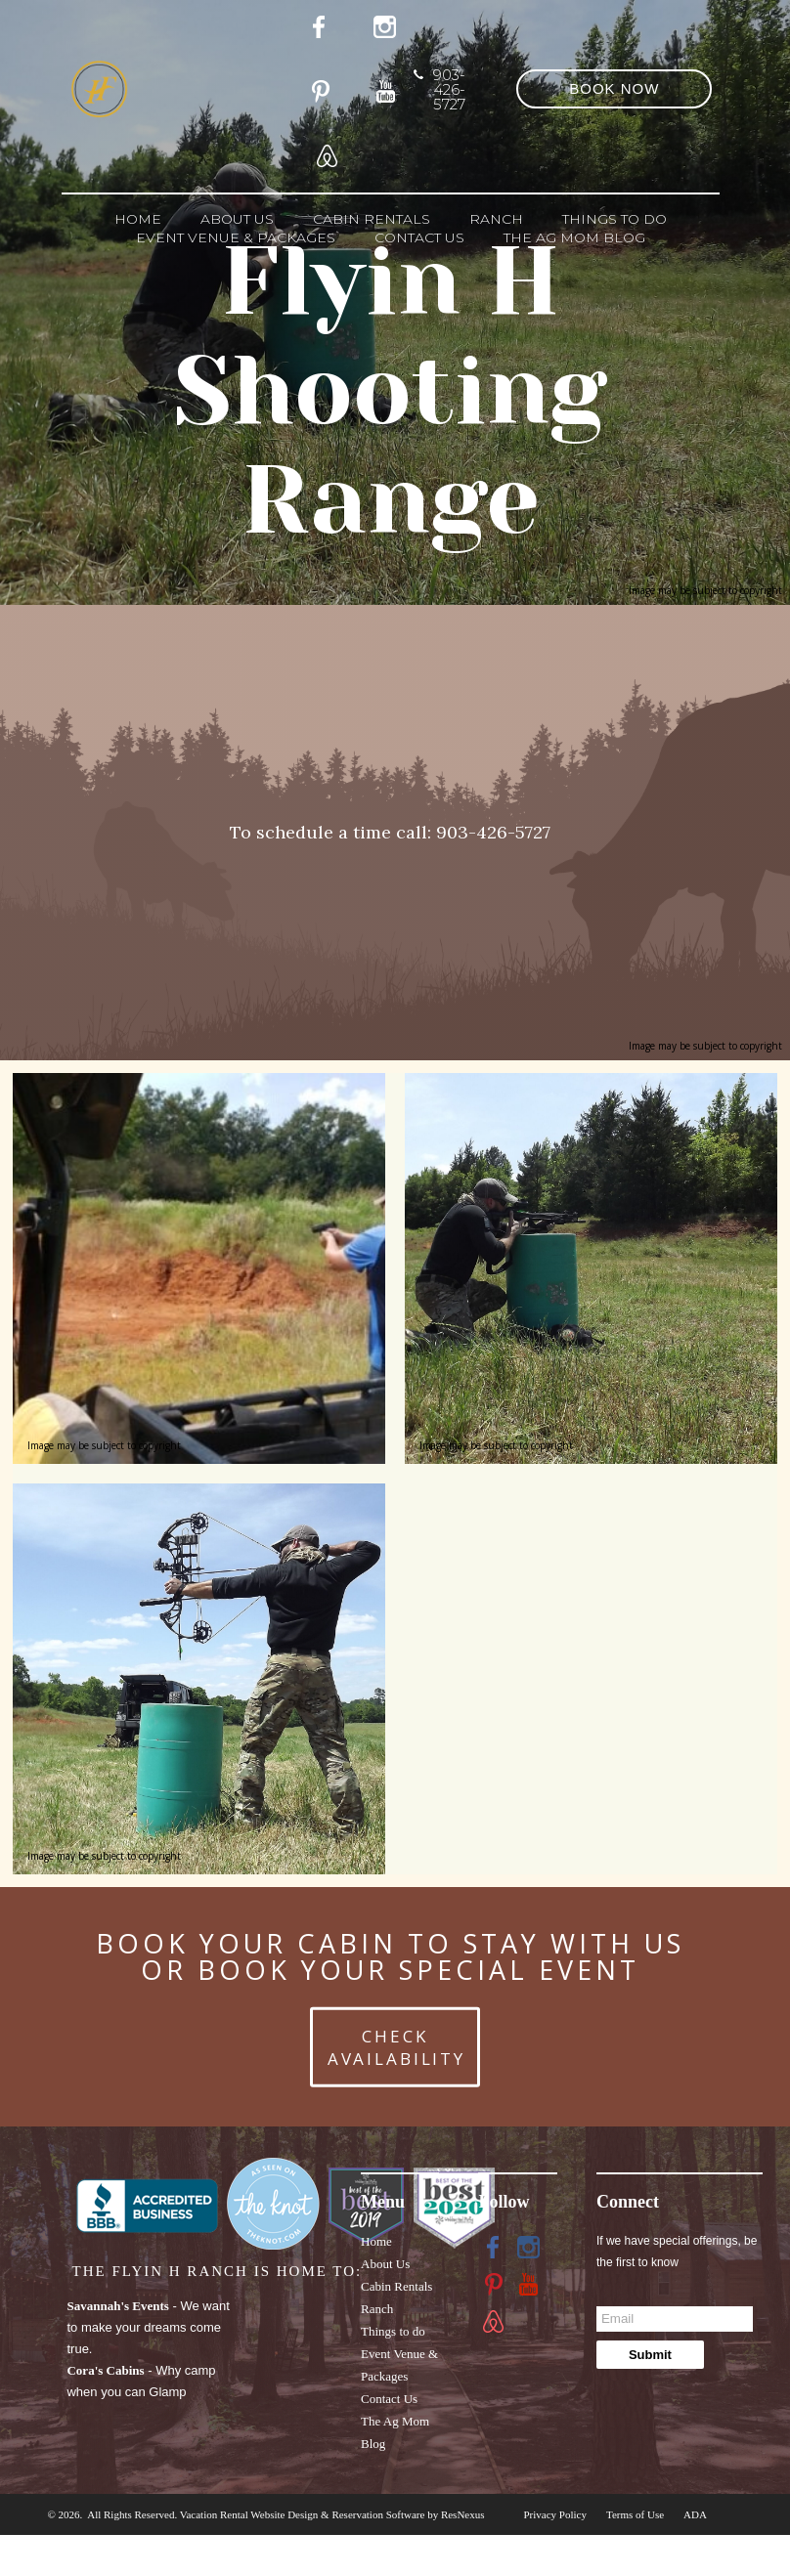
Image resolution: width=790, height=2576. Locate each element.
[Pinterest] (324, 88)
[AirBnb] (324, 152)
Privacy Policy (555, 2514)
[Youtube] (389, 88)
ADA (695, 2514)
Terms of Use (635, 2514)
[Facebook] (493, 2246)
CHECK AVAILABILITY (396, 2046)
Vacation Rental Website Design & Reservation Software (302, 2514)
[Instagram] (529, 2246)
